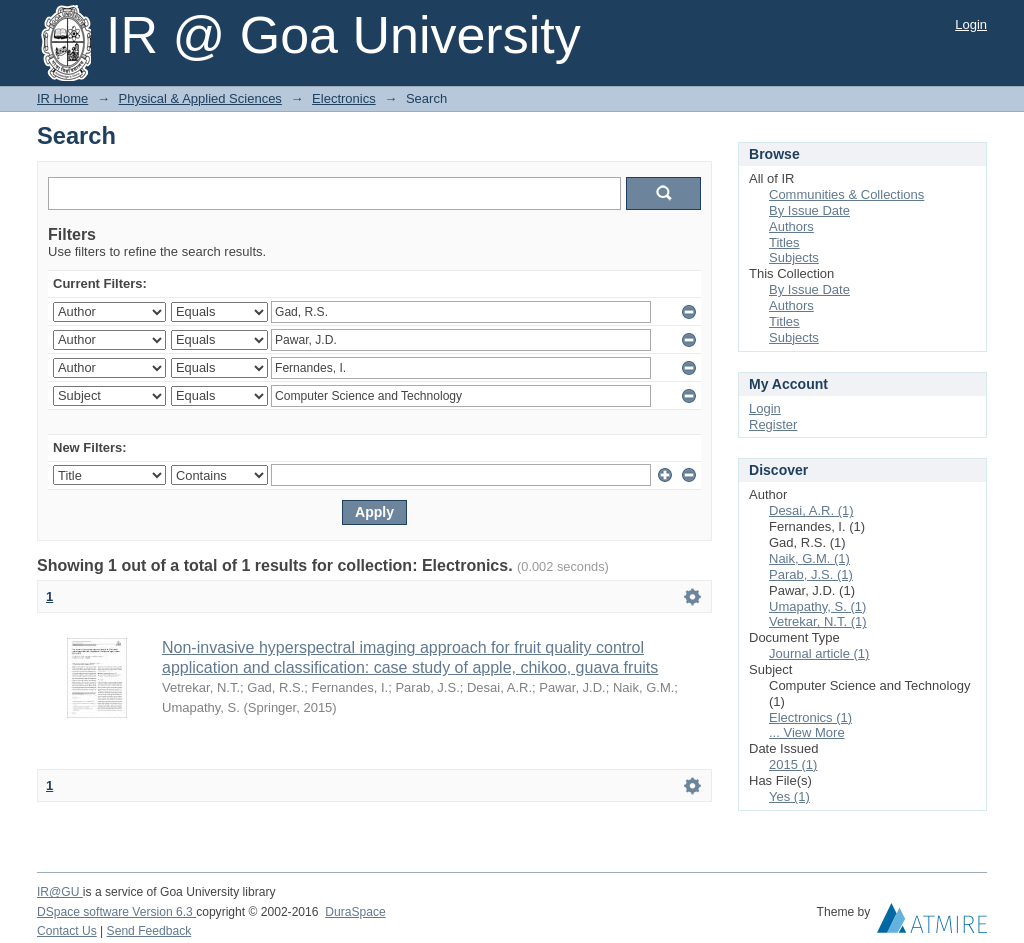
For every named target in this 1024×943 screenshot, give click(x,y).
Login (971, 24)
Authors (791, 226)
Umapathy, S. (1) (817, 606)
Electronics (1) (810, 717)
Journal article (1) (819, 653)
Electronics (344, 98)
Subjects (794, 257)
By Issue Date (809, 210)
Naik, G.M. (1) (809, 558)
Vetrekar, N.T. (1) (818, 621)
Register (773, 424)
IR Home (62, 98)
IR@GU (60, 892)
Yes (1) (789, 796)
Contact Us (67, 931)
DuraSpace (355, 912)
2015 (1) (793, 764)
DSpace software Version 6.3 (116, 912)
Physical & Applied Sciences (200, 98)
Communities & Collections (846, 194)
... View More (807, 732)
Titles (784, 242)
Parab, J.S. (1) (811, 574)
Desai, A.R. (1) (811, 510)
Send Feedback (149, 931)
